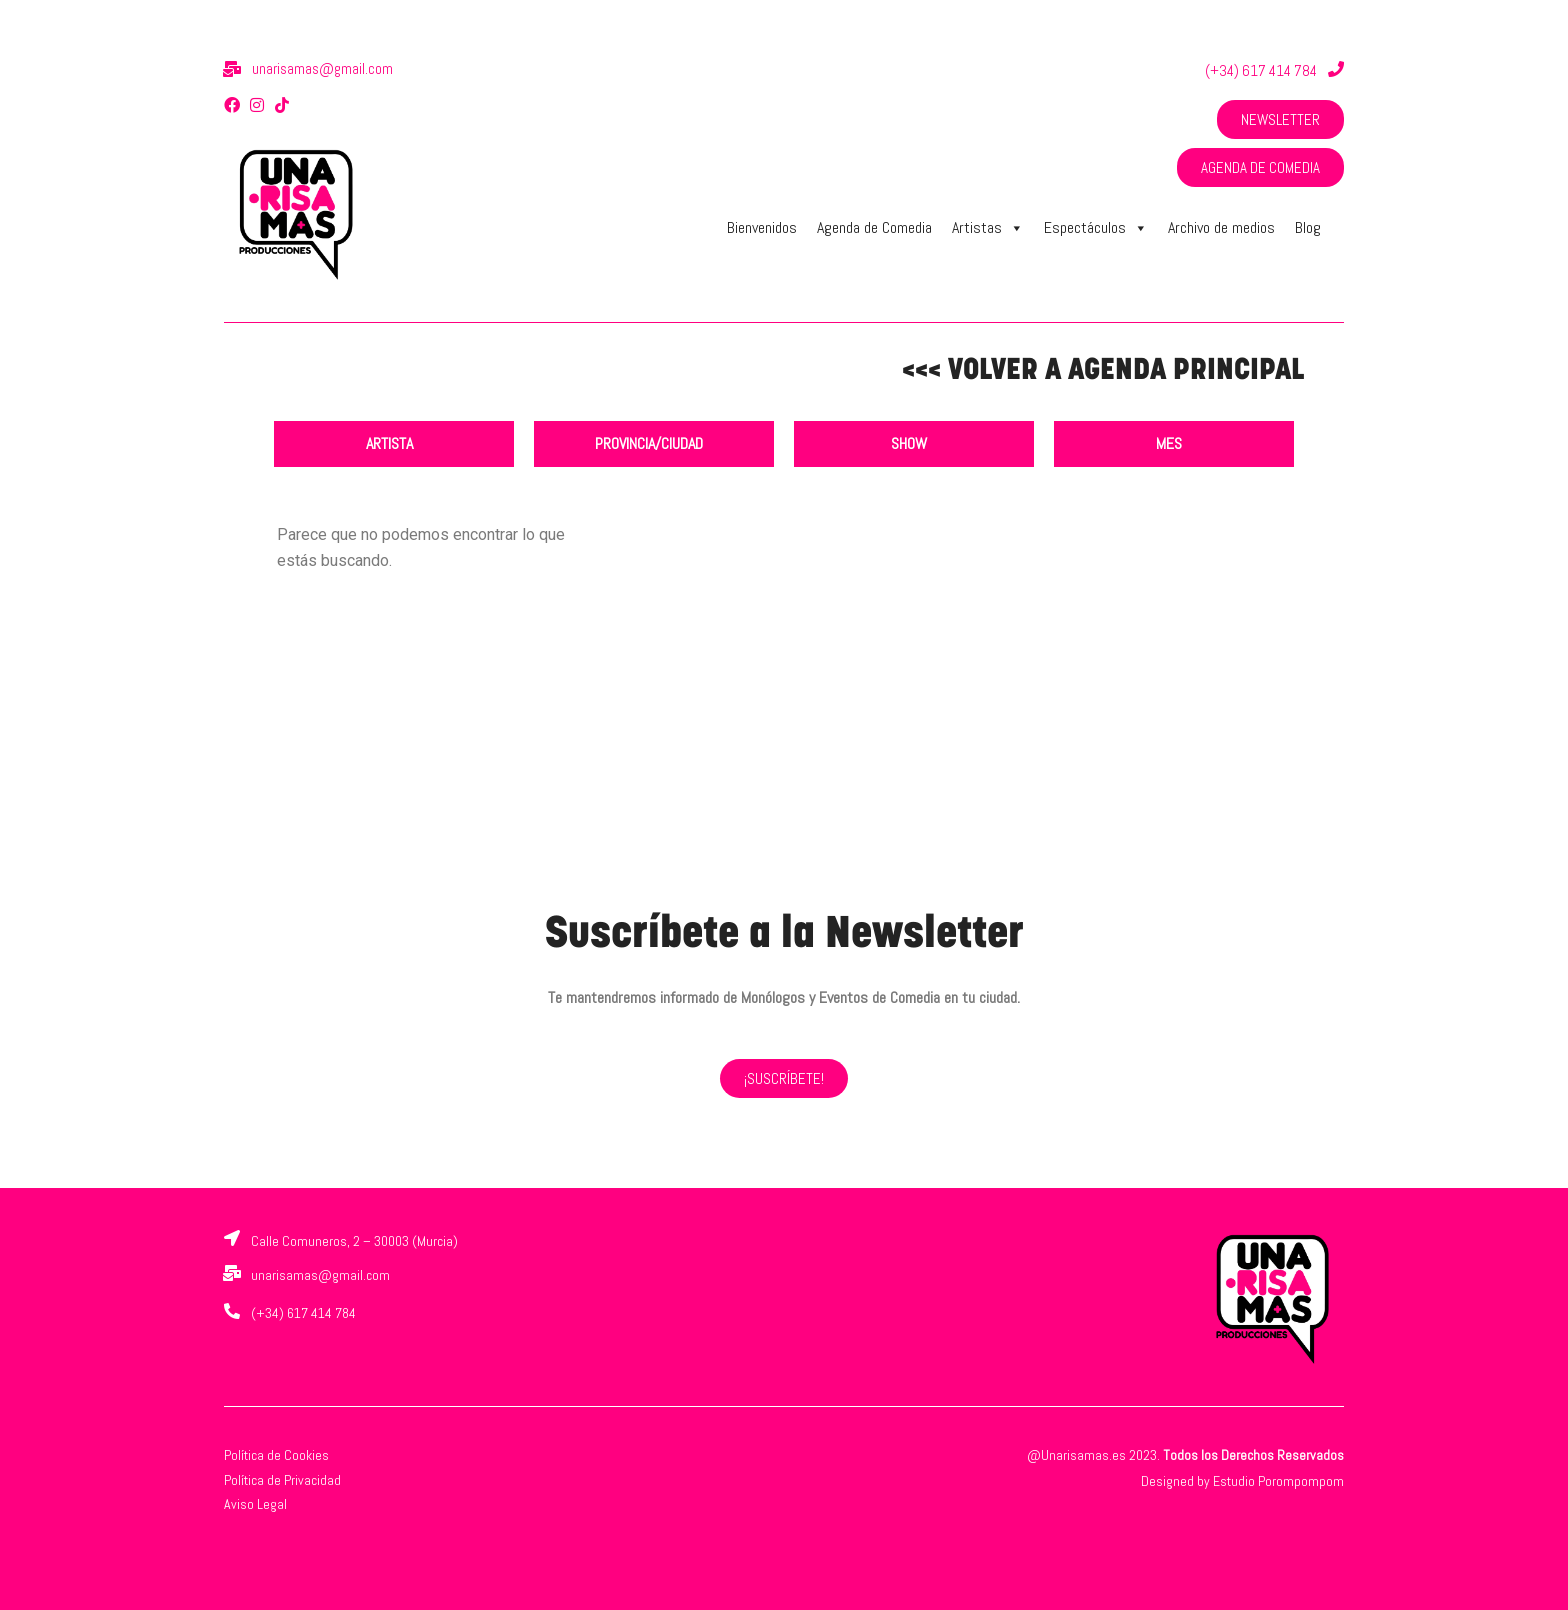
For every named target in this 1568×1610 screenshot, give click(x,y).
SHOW (909, 443)
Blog (1308, 227)
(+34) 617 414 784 (1261, 70)
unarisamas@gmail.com (322, 68)
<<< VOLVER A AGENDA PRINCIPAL (1103, 371)
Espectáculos (1096, 228)
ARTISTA (389, 443)
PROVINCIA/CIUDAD (649, 443)
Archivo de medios (1221, 227)
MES (1169, 443)
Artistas (988, 228)
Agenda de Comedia (874, 227)
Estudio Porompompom (1278, 1481)
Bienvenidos (762, 227)
